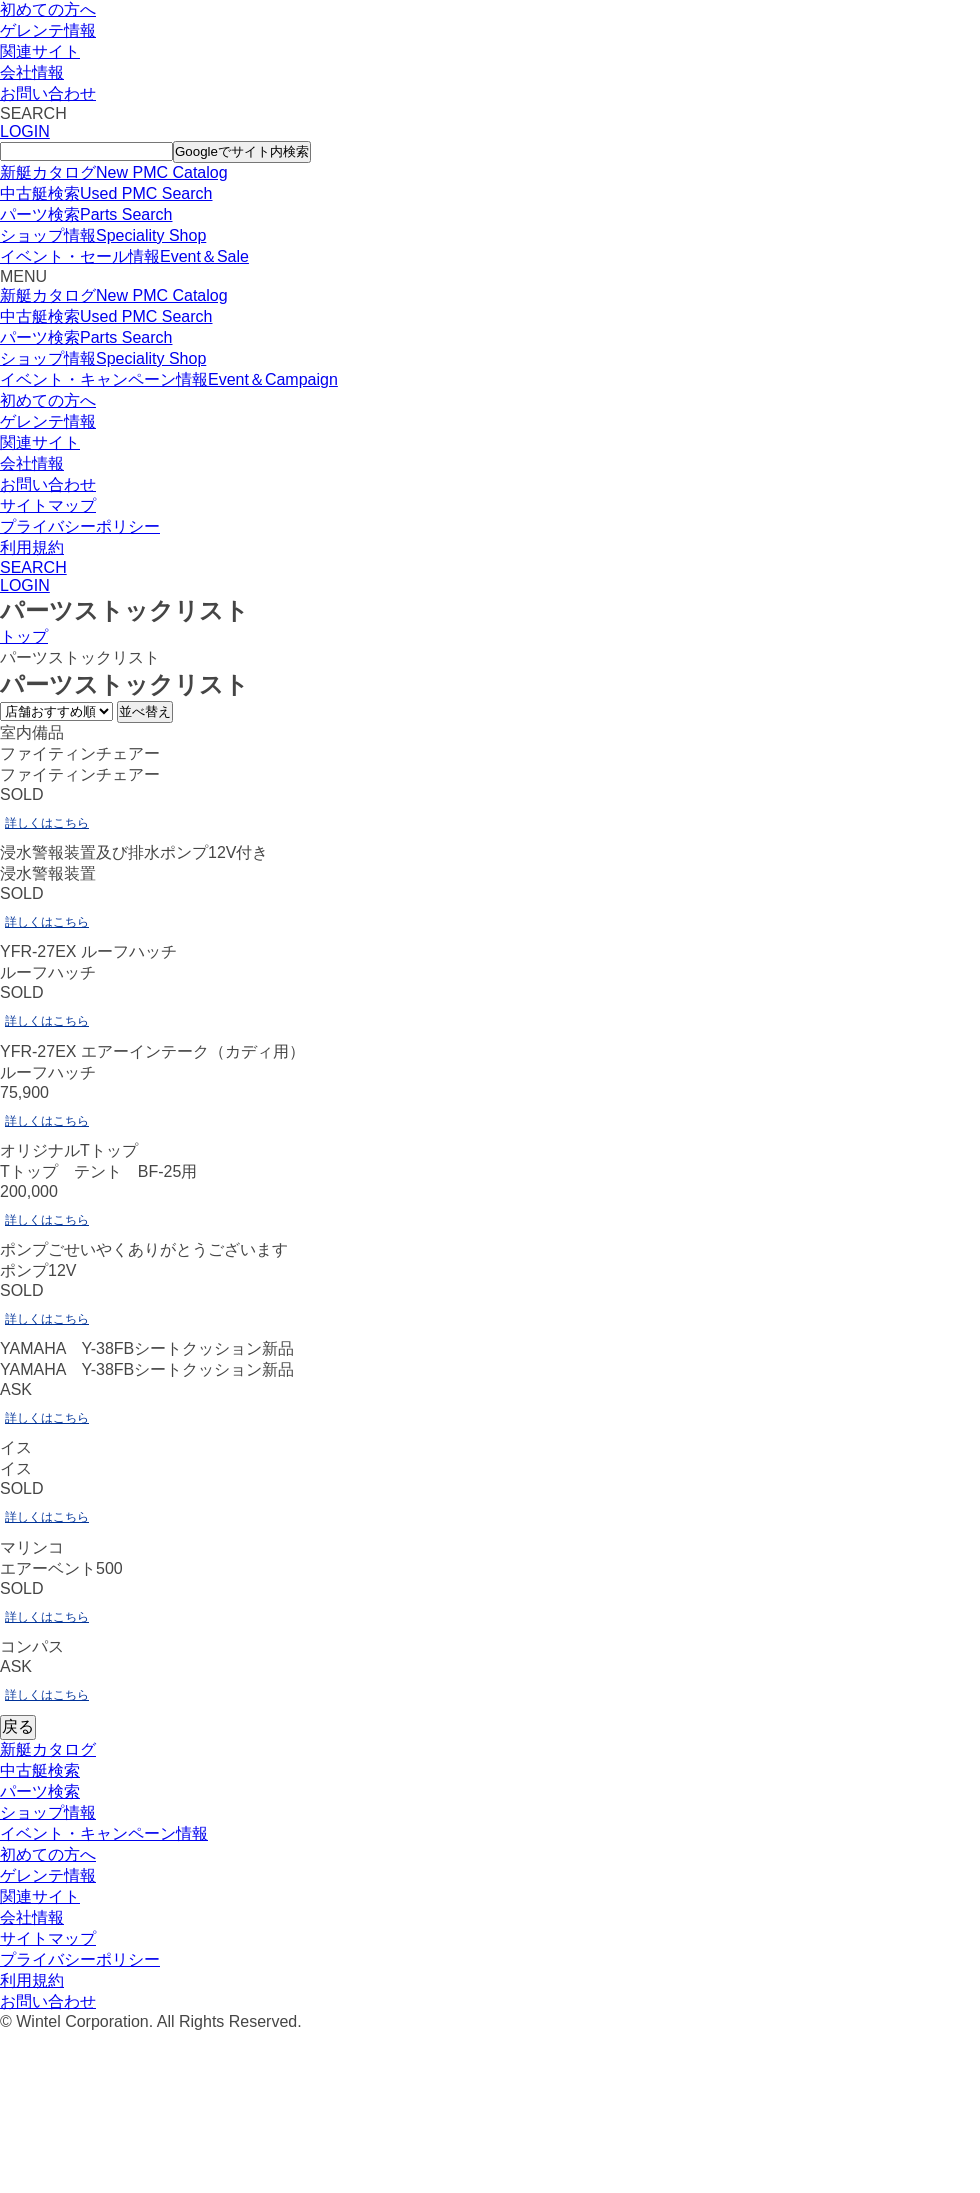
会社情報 (32, 72)
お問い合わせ (48, 93)
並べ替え (145, 711)
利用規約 (32, 547)
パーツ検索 (40, 1791)
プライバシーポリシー (80, 526)
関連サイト (40, 51)
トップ (24, 636)
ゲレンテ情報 (48, 30)
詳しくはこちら (47, 823)
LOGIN (25, 131)
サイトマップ (48, 505)
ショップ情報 (48, 1812)
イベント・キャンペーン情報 (104, 1833)
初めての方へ (48, 9)
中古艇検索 (40, 1770)
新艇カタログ (48, 1749)
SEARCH (33, 567)
